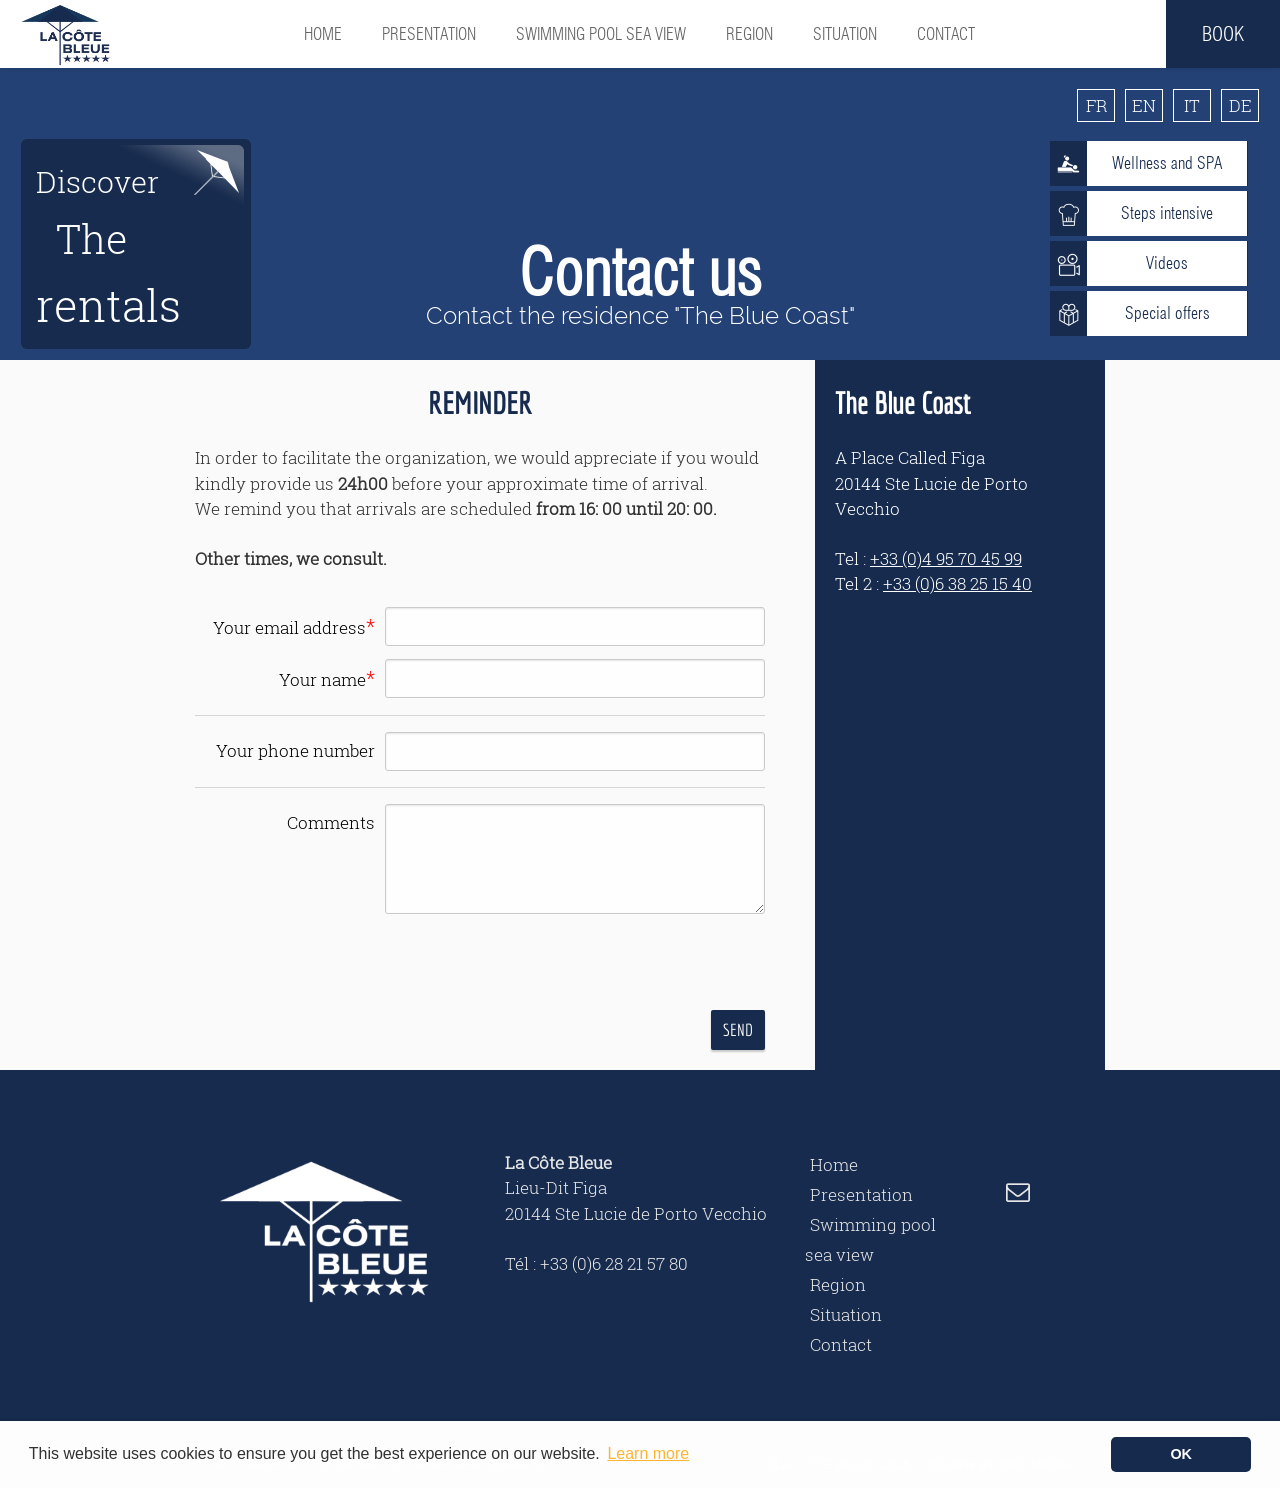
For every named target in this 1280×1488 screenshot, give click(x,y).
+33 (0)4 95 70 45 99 (946, 558)
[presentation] (547, 965)
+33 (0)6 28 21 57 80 (614, 1263)
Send (738, 1029)
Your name (327, 678)
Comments (331, 822)
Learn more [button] (648, 1453)
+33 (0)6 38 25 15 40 (957, 583)
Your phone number (295, 750)
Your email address (294, 626)
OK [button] (1181, 1454)
